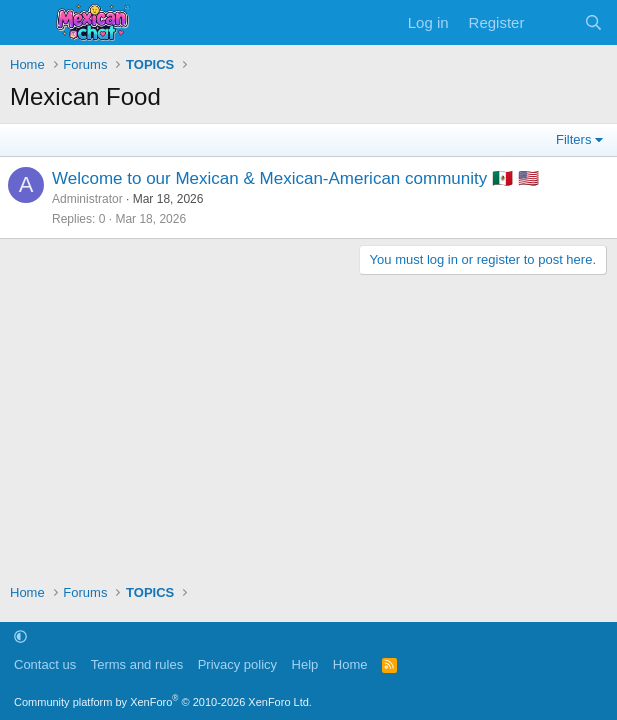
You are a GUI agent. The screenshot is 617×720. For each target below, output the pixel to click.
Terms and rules (137, 664)
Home (350, 664)
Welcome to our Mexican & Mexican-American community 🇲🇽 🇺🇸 (295, 178)
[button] (20, 636)
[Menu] (27, 23)
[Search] (593, 22)
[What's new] (553, 22)
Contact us (45, 664)
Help (305, 664)
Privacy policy (237, 664)
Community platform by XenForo (163, 702)
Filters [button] (573, 139)
